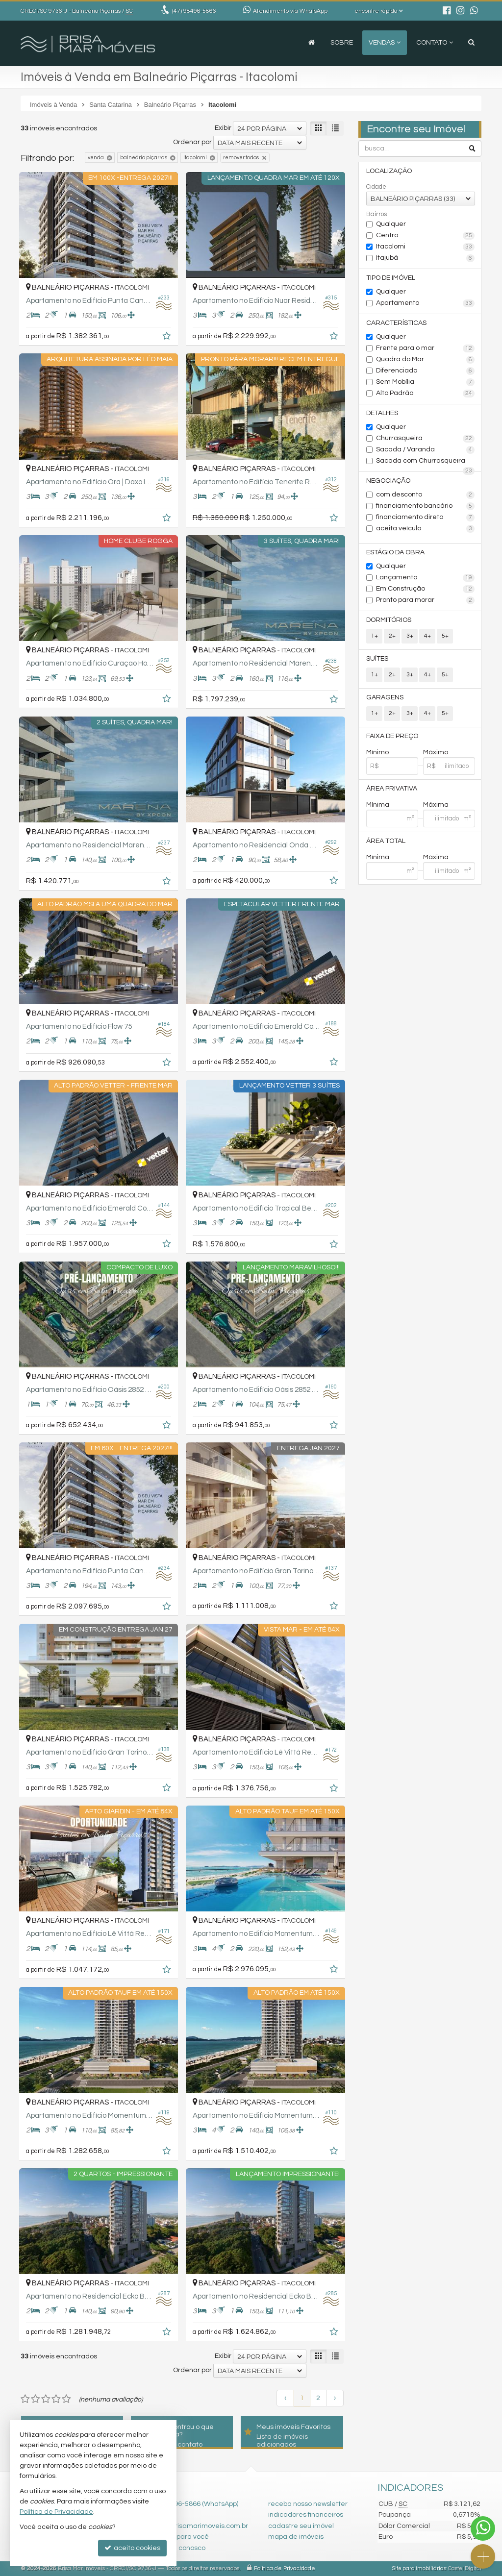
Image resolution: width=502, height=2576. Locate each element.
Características (396, 323)
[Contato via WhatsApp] (483, 2528)
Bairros (376, 214)
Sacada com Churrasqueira (425, 461)
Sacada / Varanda (425, 450)
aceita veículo (425, 529)
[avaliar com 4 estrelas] (56, 2399)
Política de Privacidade (284, 2568)
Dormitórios (388, 620)
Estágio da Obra (395, 552)
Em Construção (425, 589)
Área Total (385, 841)
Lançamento (425, 578)
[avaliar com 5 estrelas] (66, 2399)
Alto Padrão (425, 393)
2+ (392, 636)
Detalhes (382, 413)
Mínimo (377, 752)
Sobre (341, 42)
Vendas (385, 42)
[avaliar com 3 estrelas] (45, 2399)
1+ (374, 636)
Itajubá (425, 258)
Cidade (376, 186)
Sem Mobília (425, 382)
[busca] (471, 42)
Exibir (223, 127)
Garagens (384, 697)
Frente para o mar (425, 348)
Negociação (388, 480)
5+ (445, 636)
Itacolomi (425, 247)
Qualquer (391, 224)
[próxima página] (335, 2398)
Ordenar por (192, 142)
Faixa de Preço (392, 736)
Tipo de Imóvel (390, 277)
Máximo (435, 752)
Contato (434, 42)
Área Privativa (391, 788)
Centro (425, 236)
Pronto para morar (425, 600)
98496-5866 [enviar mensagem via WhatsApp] (194, 11)
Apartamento (425, 303)
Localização (389, 171)
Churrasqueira (425, 439)
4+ (427, 636)
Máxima (436, 804)
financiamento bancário (425, 506)
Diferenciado (425, 371)
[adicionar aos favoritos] (167, 337)
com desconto (425, 495)
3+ (409, 636)
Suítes (377, 658)
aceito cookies (132, 2547)
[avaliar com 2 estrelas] (35, 2399)
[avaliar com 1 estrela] (25, 2399)
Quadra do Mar (425, 360)
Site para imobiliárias (419, 2568)
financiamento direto (425, 517)
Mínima (377, 804)
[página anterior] (285, 2398)
